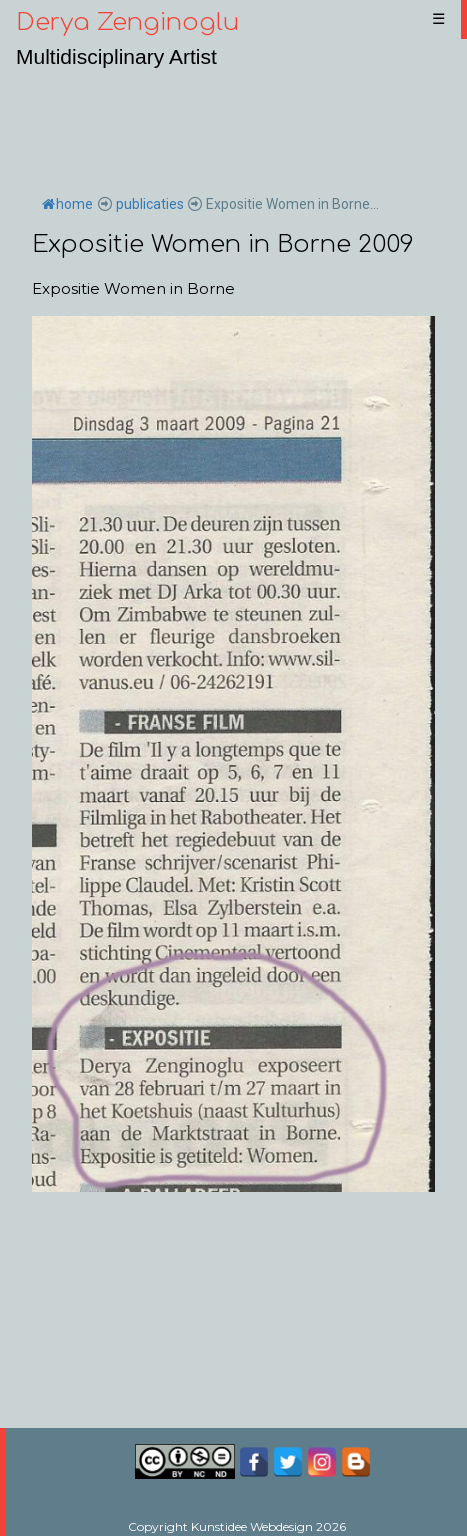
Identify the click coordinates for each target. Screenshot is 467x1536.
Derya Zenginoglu (127, 22)
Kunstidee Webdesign (252, 1526)
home (67, 204)
